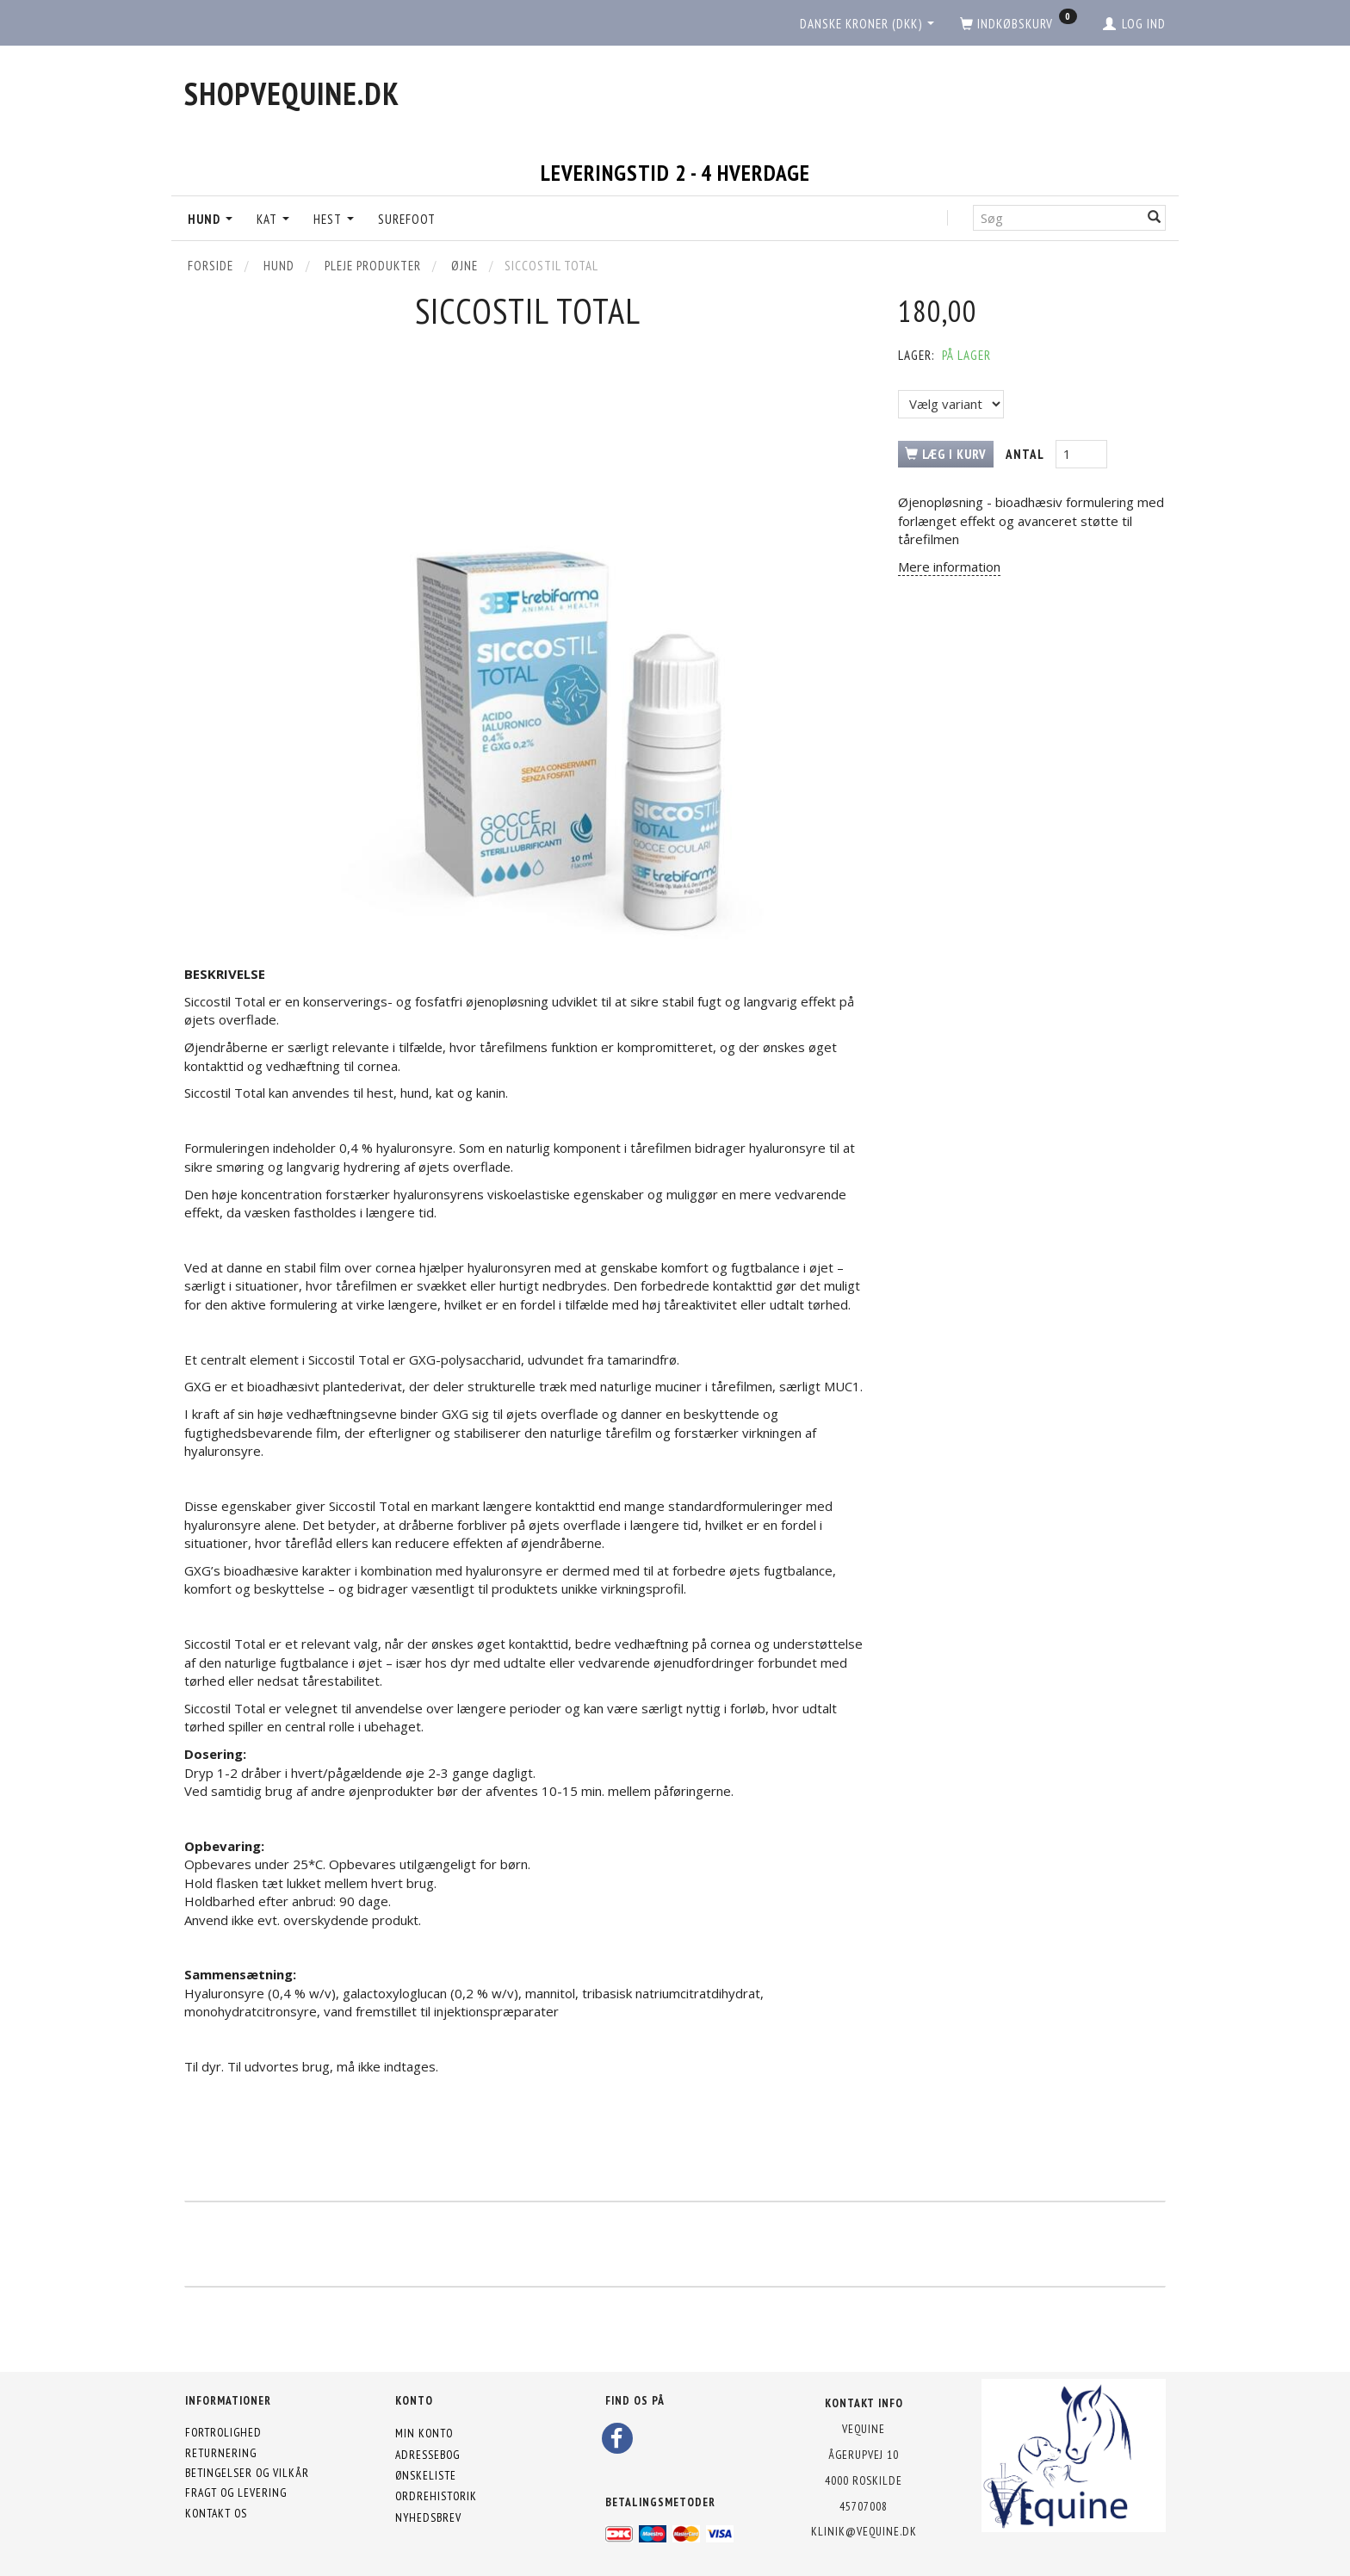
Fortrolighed (223, 2432)
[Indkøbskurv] (1018, 24)
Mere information (949, 566)
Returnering (221, 2453)
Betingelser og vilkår (247, 2472)
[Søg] (1154, 217)
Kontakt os (216, 2513)
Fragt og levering (236, 2492)
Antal (1026, 454)
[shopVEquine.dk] (291, 93)
